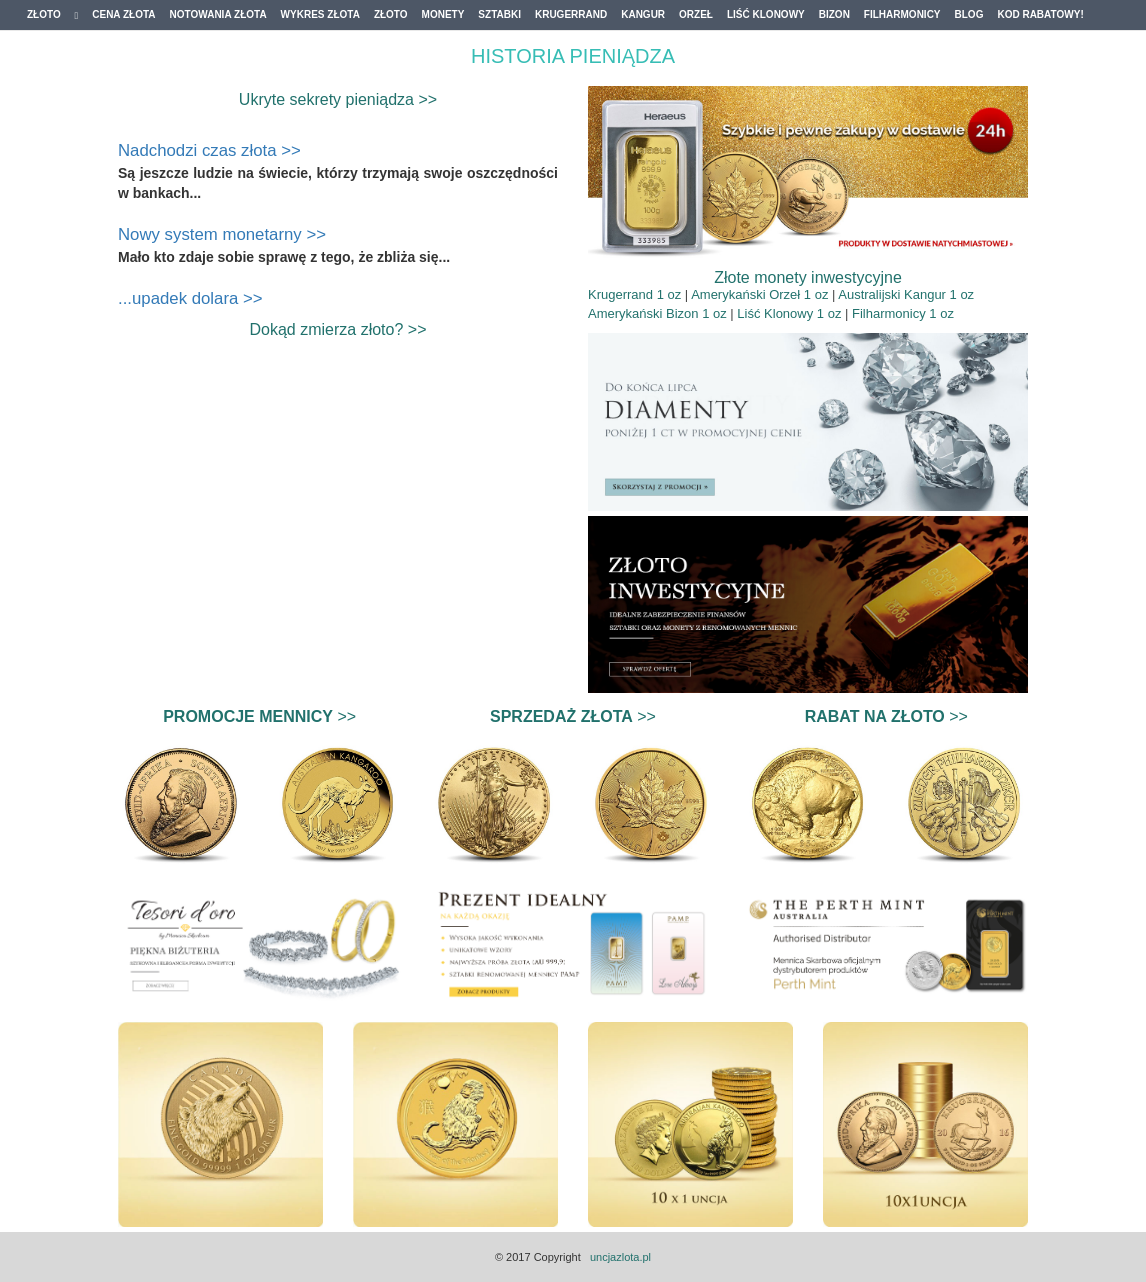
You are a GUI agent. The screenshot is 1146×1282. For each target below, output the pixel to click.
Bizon (834, 14)
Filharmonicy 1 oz (903, 313)
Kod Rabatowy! (1040, 14)
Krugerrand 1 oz (634, 294)
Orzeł (696, 14)
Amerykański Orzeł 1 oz (759, 294)
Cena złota (123, 14)
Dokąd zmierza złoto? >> (338, 329)
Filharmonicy (902, 14)
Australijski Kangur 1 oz (906, 294)
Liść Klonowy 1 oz (789, 313)
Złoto (52, 15)
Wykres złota (320, 14)
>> (259, 716)
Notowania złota (218, 14)
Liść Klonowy (766, 14)
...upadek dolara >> (190, 298)
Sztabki (499, 14)
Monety (443, 14)
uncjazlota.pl (620, 1257)
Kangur (643, 14)
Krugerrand (571, 14)
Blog (969, 14)
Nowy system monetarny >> (222, 234)
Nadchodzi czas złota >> (209, 150)
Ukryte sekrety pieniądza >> (338, 99)
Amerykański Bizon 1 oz (657, 313)
